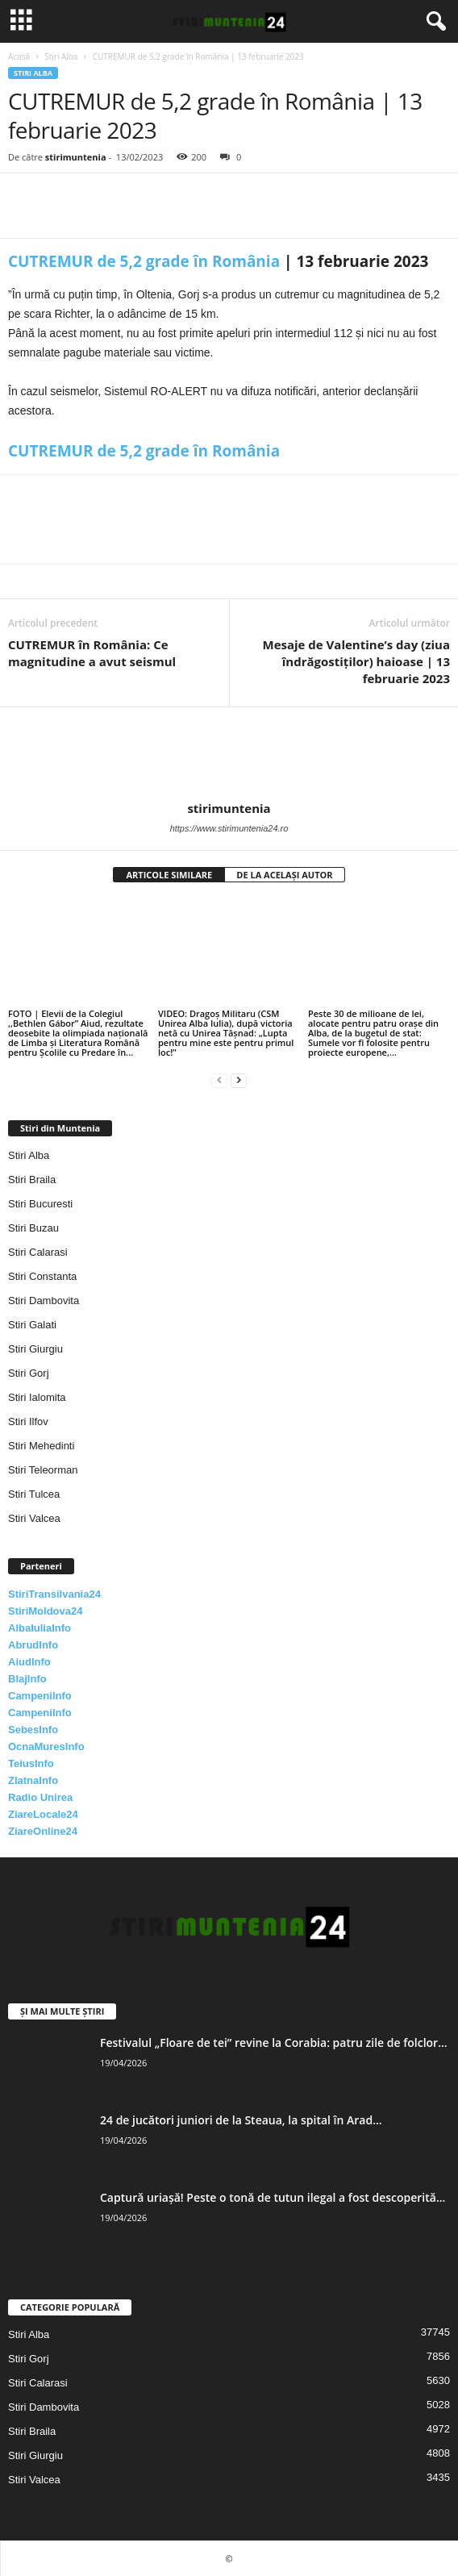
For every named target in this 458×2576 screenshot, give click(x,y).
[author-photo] (229, 754)
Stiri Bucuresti (40, 1204)
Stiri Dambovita (43, 1300)
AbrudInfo (33, 1645)
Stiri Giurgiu (35, 1349)
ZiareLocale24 (43, 1814)
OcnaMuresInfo (46, 1746)
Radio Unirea (40, 1797)
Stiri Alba (60, 56)
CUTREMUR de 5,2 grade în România (144, 261)
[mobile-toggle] (21, 21)
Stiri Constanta (42, 1276)
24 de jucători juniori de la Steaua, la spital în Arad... (241, 2120)
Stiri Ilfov (28, 1421)
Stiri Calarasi (38, 1252)
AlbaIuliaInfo (39, 1628)
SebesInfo (33, 1730)
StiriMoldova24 (45, 1611)
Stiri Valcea (34, 1518)
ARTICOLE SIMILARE (169, 875)
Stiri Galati (32, 1325)
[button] (433, 22)
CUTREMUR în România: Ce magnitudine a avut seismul (92, 652)
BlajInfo (27, 1679)
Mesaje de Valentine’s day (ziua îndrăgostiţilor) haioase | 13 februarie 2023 (356, 661)
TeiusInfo (31, 1763)
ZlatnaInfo (33, 1780)
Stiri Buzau (33, 1228)
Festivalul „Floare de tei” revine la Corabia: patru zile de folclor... (274, 2042)
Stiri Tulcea (34, 1494)
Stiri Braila (32, 1179)
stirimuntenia (75, 157)
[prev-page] (219, 1079)
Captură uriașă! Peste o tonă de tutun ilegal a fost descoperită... (272, 2197)
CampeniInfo (40, 1696)
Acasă (19, 56)
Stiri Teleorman (42, 1470)
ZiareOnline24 (42, 1831)
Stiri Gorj (28, 1373)
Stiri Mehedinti (41, 1446)
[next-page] (239, 1079)
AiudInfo (29, 1662)
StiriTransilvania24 (54, 1594)
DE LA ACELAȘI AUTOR (284, 875)
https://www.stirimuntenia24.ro (229, 828)
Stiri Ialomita (37, 1397)
